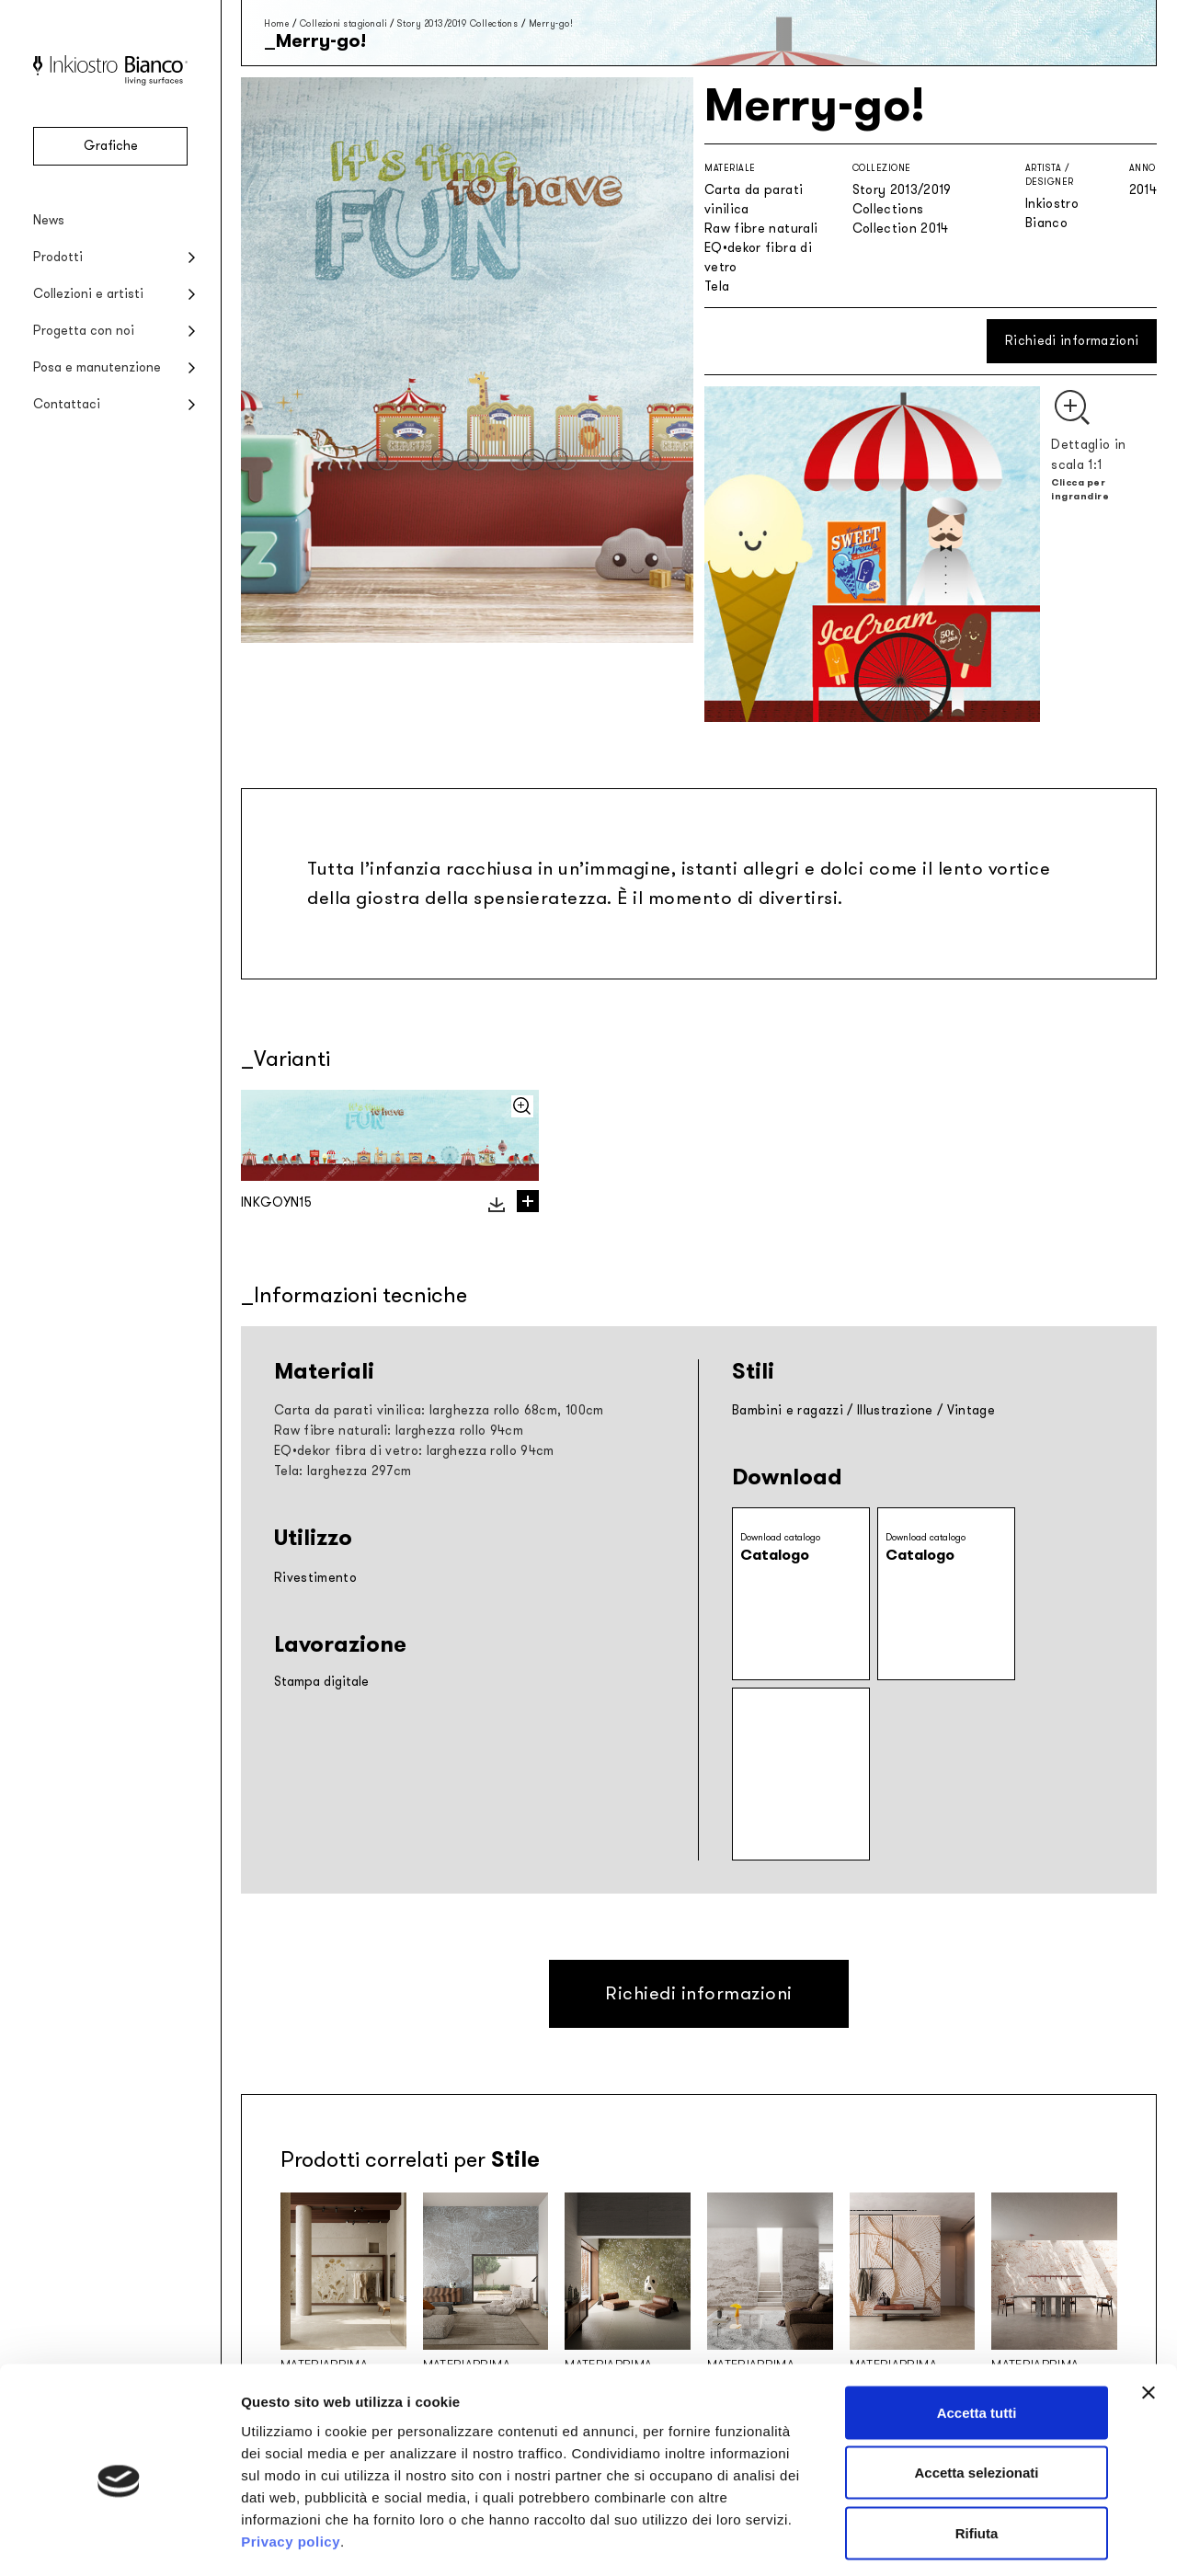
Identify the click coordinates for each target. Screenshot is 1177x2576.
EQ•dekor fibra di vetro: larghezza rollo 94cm (414, 1451)
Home (276, 23)
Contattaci (66, 404)
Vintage (971, 1410)
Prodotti (58, 257)
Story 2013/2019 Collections (458, 23)
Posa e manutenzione (97, 367)
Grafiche (111, 146)
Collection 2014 (900, 228)
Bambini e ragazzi (787, 1410)
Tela (716, 286)
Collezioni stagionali (343, 23)
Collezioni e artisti (88, 294)
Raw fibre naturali (760, 228)
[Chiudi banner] (1148, 2314)
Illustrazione (895, 1410)
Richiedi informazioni (1071, 340)
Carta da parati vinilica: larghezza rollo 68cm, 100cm (439, 1410)
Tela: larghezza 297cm (342, 1471)
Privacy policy (290, 2463)
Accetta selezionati (976, 2395)
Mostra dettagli (967, 2539)
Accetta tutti (977, 2334)
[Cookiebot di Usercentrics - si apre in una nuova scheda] (119, 2540)
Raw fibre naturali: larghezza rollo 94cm (398, 1430)
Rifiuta (977, 2455)
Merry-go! (551, 23)
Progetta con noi (83, 330)
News (48, 220)
